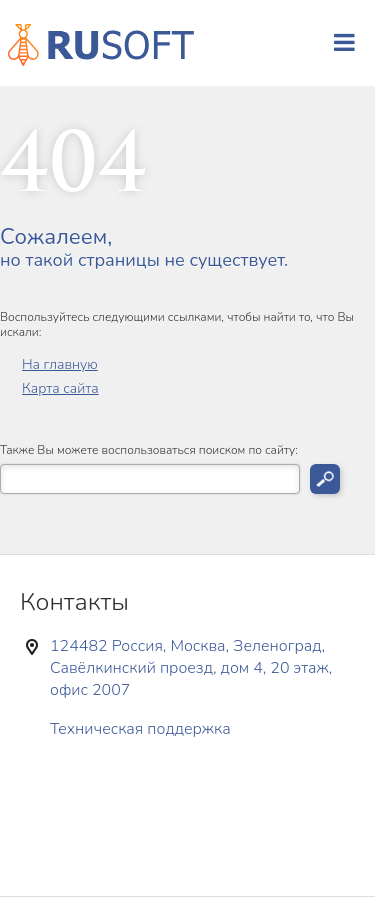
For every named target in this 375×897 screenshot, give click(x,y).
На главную (60, 364)
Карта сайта (60, 388)
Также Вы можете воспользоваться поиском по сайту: (149, 450)
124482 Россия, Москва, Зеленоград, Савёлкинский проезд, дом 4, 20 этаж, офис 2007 (191, 668)
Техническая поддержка (140, 729)
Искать (325, 479)
